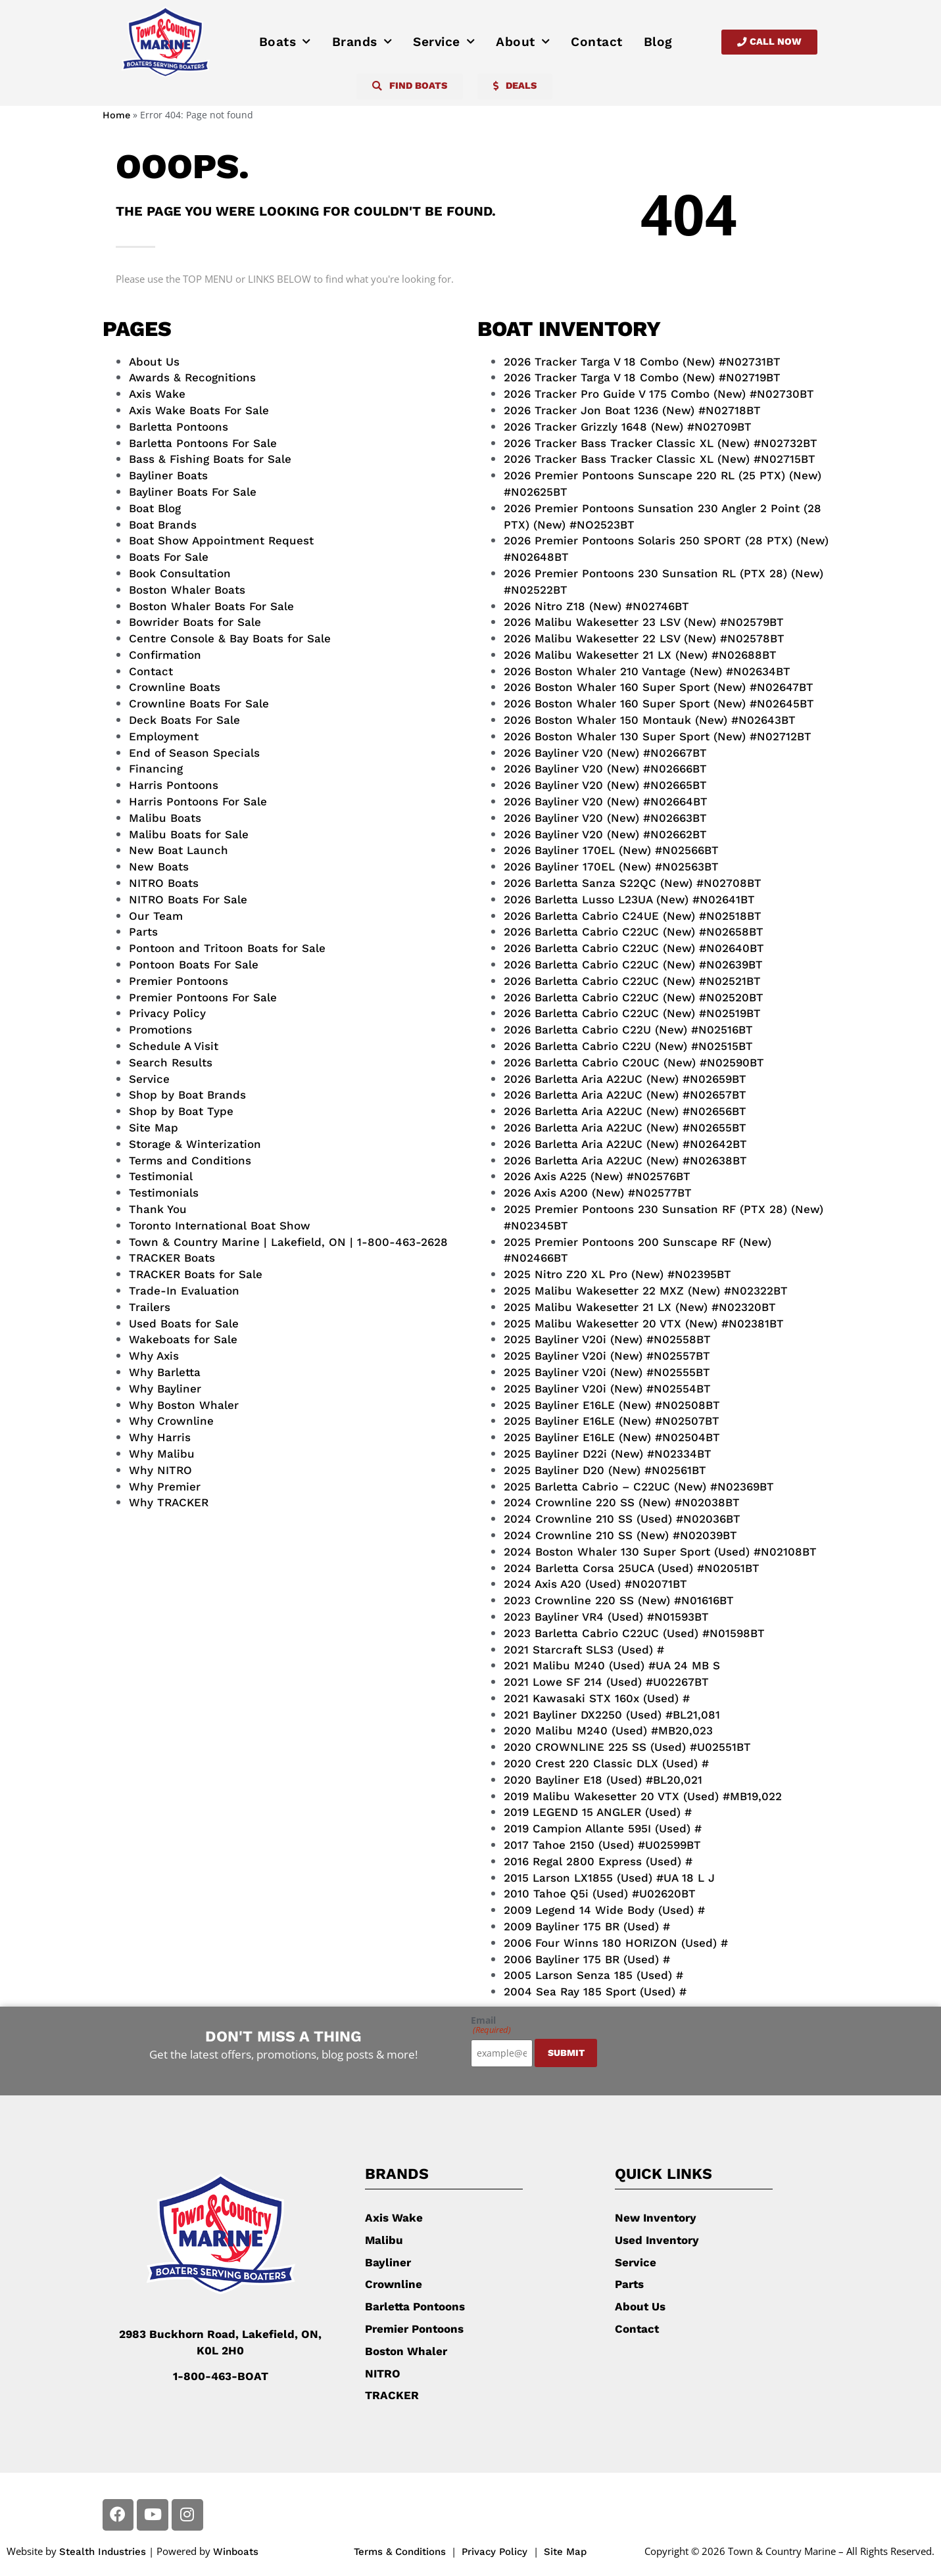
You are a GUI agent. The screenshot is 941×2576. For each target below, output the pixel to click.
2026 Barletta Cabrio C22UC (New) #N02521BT (632, 981)
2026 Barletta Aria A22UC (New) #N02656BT (625, 1111)
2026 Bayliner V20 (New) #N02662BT (605, 834)
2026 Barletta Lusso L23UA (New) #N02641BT (629, 899)
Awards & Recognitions (192, 377)
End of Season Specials (194, 752)
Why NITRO (160, 1470)
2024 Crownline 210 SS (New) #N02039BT (620, 1535)
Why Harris (160, 1437)
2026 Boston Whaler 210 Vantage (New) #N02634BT (647, 671)
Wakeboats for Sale (183, 1339)
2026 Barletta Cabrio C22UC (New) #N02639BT (633, 964)
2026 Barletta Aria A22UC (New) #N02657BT (625, 1094)
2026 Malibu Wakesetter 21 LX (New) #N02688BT (640, 654)
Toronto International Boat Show (219, 1225)
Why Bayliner (165, 1388)
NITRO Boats (164, 883)
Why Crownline (171, 1420)
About (523, 42)
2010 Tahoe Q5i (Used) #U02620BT (600, 1893)
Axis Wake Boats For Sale (199, 410)
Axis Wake (157, 393)
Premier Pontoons (178, 981)
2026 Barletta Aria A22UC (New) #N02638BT (625, 1160)
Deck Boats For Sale (184, 720)
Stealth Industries (102, 2552)
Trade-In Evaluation (184, 1290)
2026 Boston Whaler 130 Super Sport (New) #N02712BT (657, 736)
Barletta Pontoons (178, 426)
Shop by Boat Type (181, 1111)
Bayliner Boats (168, 475)
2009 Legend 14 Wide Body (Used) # (604, 1910)
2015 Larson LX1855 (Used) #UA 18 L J (609, 1877)
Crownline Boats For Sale (199, 703)
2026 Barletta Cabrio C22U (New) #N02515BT (628, 1046)
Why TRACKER (168, 1502)
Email (491, 2025)
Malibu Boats (165, 817)
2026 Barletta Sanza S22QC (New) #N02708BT (632, 883)
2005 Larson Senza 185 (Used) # (593, 1975)
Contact (597, 41)
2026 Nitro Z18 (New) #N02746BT (596, 606)
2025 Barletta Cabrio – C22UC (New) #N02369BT (639, 1486)
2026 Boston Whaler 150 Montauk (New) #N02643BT (650, 720)
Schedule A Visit (173, 1046)
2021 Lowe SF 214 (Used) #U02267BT (606, 1681)
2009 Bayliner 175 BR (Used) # (587, 1926)
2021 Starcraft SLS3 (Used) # (584, 1649)
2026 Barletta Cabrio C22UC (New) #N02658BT (633, 931)
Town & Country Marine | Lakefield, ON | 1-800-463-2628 (288, 1242)
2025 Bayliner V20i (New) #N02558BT (607, 1339)
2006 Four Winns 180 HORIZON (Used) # (616, 1942)
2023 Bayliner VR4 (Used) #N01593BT (606, 1616)
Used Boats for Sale (184, 1323)
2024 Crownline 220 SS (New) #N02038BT (622, 1502)
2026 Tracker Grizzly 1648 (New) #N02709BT (628, 426)
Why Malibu (162, 1453)
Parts (143, 931)
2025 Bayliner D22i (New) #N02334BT (608, 1453)
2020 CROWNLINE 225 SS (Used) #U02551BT (627, 1746)
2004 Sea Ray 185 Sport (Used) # (595, 1991)
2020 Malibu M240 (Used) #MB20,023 (608, 1730)
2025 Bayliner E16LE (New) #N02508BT (612, 1405)
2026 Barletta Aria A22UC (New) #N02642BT (625, 1144)
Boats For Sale (168, 556)
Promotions (160, 1029)
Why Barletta (165, 1372)
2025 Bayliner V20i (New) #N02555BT (607, 1372)
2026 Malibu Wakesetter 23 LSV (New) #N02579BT (644, 622)
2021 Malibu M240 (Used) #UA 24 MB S (612, 1665)
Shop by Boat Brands (187, 1094)
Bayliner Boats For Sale (192, 491)
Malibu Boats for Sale (189, 834)
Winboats (235, 2552)
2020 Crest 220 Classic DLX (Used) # (606, 1763)
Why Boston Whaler (184, 1405)
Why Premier (165, 1486)
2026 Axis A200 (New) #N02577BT (598, 1192)
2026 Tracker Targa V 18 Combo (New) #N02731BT (642, 361)
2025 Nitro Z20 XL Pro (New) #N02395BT (617, 1274)
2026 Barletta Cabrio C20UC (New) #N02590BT (634, 1062)
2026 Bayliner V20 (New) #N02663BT (605, 817)
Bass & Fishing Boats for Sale (210, 458)
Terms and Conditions (190, 1160)
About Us (154, 361)
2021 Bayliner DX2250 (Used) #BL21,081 (612, 1714)
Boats (285, 42)
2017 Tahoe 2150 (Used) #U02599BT (602, 1844)
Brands (362, 42)
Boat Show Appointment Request (221, 540)
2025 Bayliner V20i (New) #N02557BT (607, 1355)
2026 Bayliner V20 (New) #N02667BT (605, 752)
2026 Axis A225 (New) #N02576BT (597, 1176)
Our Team (156, 915)
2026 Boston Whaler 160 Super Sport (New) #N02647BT (658, 687)
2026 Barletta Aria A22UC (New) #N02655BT (625, 1127)
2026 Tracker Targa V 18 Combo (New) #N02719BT (642, 377)
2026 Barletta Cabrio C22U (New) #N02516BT (628, 1029)
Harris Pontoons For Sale (198, 801)
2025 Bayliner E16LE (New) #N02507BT (611, 1420)
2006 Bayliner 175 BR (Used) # (587, 1959)
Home (116, 115)
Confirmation (165, 654)
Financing (156, 768)
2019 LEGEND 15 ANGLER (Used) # (598, 1812)
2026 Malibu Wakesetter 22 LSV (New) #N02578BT (644, 638)
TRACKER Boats (172, 1257)
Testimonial (161, 1176)
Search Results (170, 1062)
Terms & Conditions (400, 2552)
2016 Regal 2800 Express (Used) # (598, 1861)
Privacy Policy (167, 1013)
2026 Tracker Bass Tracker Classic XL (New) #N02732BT (660, 443)
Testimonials (164, 1192)
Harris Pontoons (173, 785)
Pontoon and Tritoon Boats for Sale (227, 948)
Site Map (153, 1127)
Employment (164, 736)
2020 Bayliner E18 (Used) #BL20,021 (603, 1779)
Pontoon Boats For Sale (193, 964)
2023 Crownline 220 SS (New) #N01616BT (619, 1600)
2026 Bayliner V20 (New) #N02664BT (606, 801)
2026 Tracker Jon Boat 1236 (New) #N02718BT (632, 410)
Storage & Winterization (195, 1144)
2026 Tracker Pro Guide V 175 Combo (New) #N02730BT (659, 393)
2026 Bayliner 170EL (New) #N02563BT (611, 866)
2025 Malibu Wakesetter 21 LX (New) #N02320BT (640, 1307)
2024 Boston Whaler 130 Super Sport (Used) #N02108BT (660, 1551)
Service (444, 42)
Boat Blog (155, 508)
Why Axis (154, 1355)
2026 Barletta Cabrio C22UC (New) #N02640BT (634, 948)
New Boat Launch (178, 850)
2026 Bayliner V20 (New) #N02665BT (605, 785)
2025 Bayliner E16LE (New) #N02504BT (612, 1437)
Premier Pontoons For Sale (203, 997)
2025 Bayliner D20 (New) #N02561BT (605, 1470)
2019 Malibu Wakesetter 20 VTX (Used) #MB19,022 (643, 1796)
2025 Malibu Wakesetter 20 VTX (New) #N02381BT (644, 1323)
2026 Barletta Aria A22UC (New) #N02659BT (625, 1078)
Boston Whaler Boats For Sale (211, 606)
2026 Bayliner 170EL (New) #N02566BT (611, 850)
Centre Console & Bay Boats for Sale (230, 638)
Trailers (149, 1307)
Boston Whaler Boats (187, 589)
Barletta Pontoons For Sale (203, 443)
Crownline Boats (174, 687)
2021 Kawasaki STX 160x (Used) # (597, 1698)
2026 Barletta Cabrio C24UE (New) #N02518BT (632, 915)
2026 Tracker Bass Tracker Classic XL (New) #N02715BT (659, 458)
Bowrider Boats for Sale (195, 622)
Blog (658, 41)
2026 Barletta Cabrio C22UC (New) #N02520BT (633, 997)
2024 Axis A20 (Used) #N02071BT (595, 1583)
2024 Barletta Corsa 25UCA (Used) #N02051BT (632, 1568)
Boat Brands (163, 524)
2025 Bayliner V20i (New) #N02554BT (607, 1388)
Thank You (158, 1209)
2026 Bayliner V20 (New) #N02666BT (605, 768)
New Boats (159, 866)
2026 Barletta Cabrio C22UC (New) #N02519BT (632, 1013)
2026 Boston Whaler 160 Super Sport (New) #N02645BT (659, 703)
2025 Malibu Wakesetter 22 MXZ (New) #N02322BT (646, 1290)
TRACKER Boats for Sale (195, 1274)
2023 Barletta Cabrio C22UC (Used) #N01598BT (634, 1633)
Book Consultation (180, 573)
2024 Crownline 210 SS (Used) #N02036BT (622, 1518)
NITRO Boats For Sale (188, 899)
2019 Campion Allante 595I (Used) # (603, 1828)
